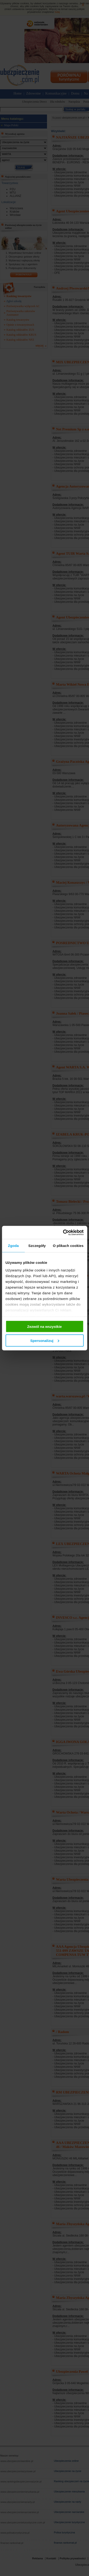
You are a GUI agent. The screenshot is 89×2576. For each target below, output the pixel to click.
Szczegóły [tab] (37, 1246)
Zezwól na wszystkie (44, 1327)
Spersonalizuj (44, 1340)
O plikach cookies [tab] (68, 1246)
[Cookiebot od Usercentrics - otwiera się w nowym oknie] (63, 1232)
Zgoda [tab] (13, 1246)
